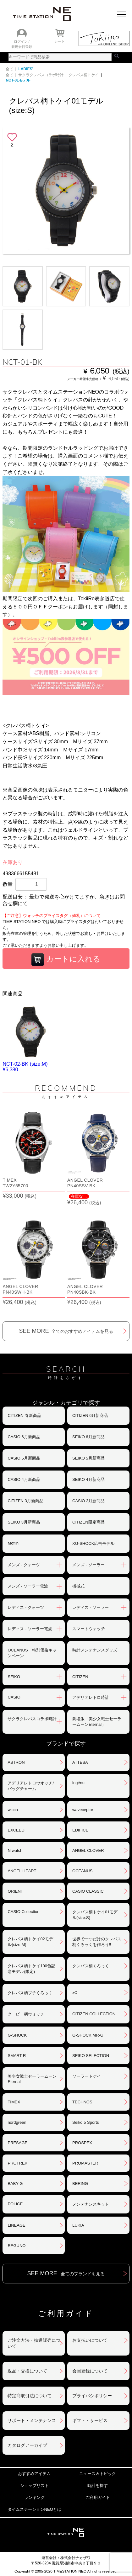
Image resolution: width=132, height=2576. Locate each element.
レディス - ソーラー (90, 1607)
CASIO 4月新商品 (24, 1479)
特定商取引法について (30, 2395)
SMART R (17, 2055)
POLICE (15, 2204)
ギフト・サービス (89, 2420)
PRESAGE (17, 2142)
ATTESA (80, 1762)
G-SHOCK (17, 2035)
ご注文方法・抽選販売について (34, 2343)
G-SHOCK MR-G (87, 2035)
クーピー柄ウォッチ (26, 2014)
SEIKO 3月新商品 (24, 1522)
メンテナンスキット (90, 2204)
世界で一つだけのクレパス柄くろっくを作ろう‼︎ (96, 1942)
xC (74, 1992)
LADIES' (25, 69)
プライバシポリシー (92, 2395)
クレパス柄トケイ (84, 75)
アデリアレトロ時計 (90, 1697)
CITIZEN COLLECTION (93, 2014)
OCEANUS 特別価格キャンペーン (32, 1653)
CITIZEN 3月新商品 (25, 1500)
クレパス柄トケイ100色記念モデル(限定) (31, 1969)
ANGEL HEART (22, 1870)
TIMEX (14, 2102)
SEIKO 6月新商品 (88, 1436)
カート (59, 41)
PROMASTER (85, 2163)
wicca (13, 1809)
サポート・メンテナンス (32, 2420)
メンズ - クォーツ (24, 1564)
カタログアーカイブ (27, 2445)
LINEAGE (16, 2225)
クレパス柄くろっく (90, 1966)
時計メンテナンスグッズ (94, 1650)
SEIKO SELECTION (90, 2055)
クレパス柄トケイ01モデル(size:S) (95, 1915)
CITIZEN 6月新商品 (90, 1415)
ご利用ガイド (97, 2497)
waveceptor (82, 1809)
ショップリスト (34, 2485)
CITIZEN (80, 1676)
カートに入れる (66, 959)
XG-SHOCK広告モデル (93, 1543)
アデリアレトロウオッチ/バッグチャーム (31, 1786)
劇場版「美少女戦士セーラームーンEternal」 (96, 1721)
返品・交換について (27, 2370)
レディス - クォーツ (26, 1607)
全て (9, 69)
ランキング (34, 2497)
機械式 (78, 1586)
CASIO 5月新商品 (24, 1458)
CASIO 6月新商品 (24, 1436)
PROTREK (17, 2163)
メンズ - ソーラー (88, 1564)
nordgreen (17, 2122)
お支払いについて (89, 2340)
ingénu (78, 1782)
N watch (15, 1850)
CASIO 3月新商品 (88, 1500)
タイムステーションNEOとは (34, 2509)
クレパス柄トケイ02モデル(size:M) (30, 1942)
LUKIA (78, 2225)
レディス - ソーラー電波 (30, 1628)
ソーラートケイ (86, 2076)
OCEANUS (82, 1870)
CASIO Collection (23, 1911)
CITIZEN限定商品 (88, 1522)
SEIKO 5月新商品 (88, 1458)
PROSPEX (82, 2142)
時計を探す (97, 2485)
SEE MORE (66, 1331)
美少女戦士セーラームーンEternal (32, 2079)
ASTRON (16, 1762)
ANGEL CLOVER (88, 1850)
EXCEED (16, 1830)
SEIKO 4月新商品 (88, 1479)
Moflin (13, 1543)
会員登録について (89, 2370)
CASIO (14, 1697)
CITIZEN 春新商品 (24, 1415)
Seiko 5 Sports (85, 2122)
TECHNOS (82, 2102)
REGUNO (16, 2245)
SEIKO (14, 1676)
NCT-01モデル (18, 80)
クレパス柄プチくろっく (30, 1992)
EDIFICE (80, 1830)
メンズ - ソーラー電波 (28, 1586)
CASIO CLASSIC (88, 1891)
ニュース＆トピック (97, 2473)
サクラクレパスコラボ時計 (40, 75)
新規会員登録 (21, 47)
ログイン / (22, 41)
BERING (80, 2183)
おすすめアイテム (34, 2473)
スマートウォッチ (88, 1628)
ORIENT (15, 1891)
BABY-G (15, 2183)
